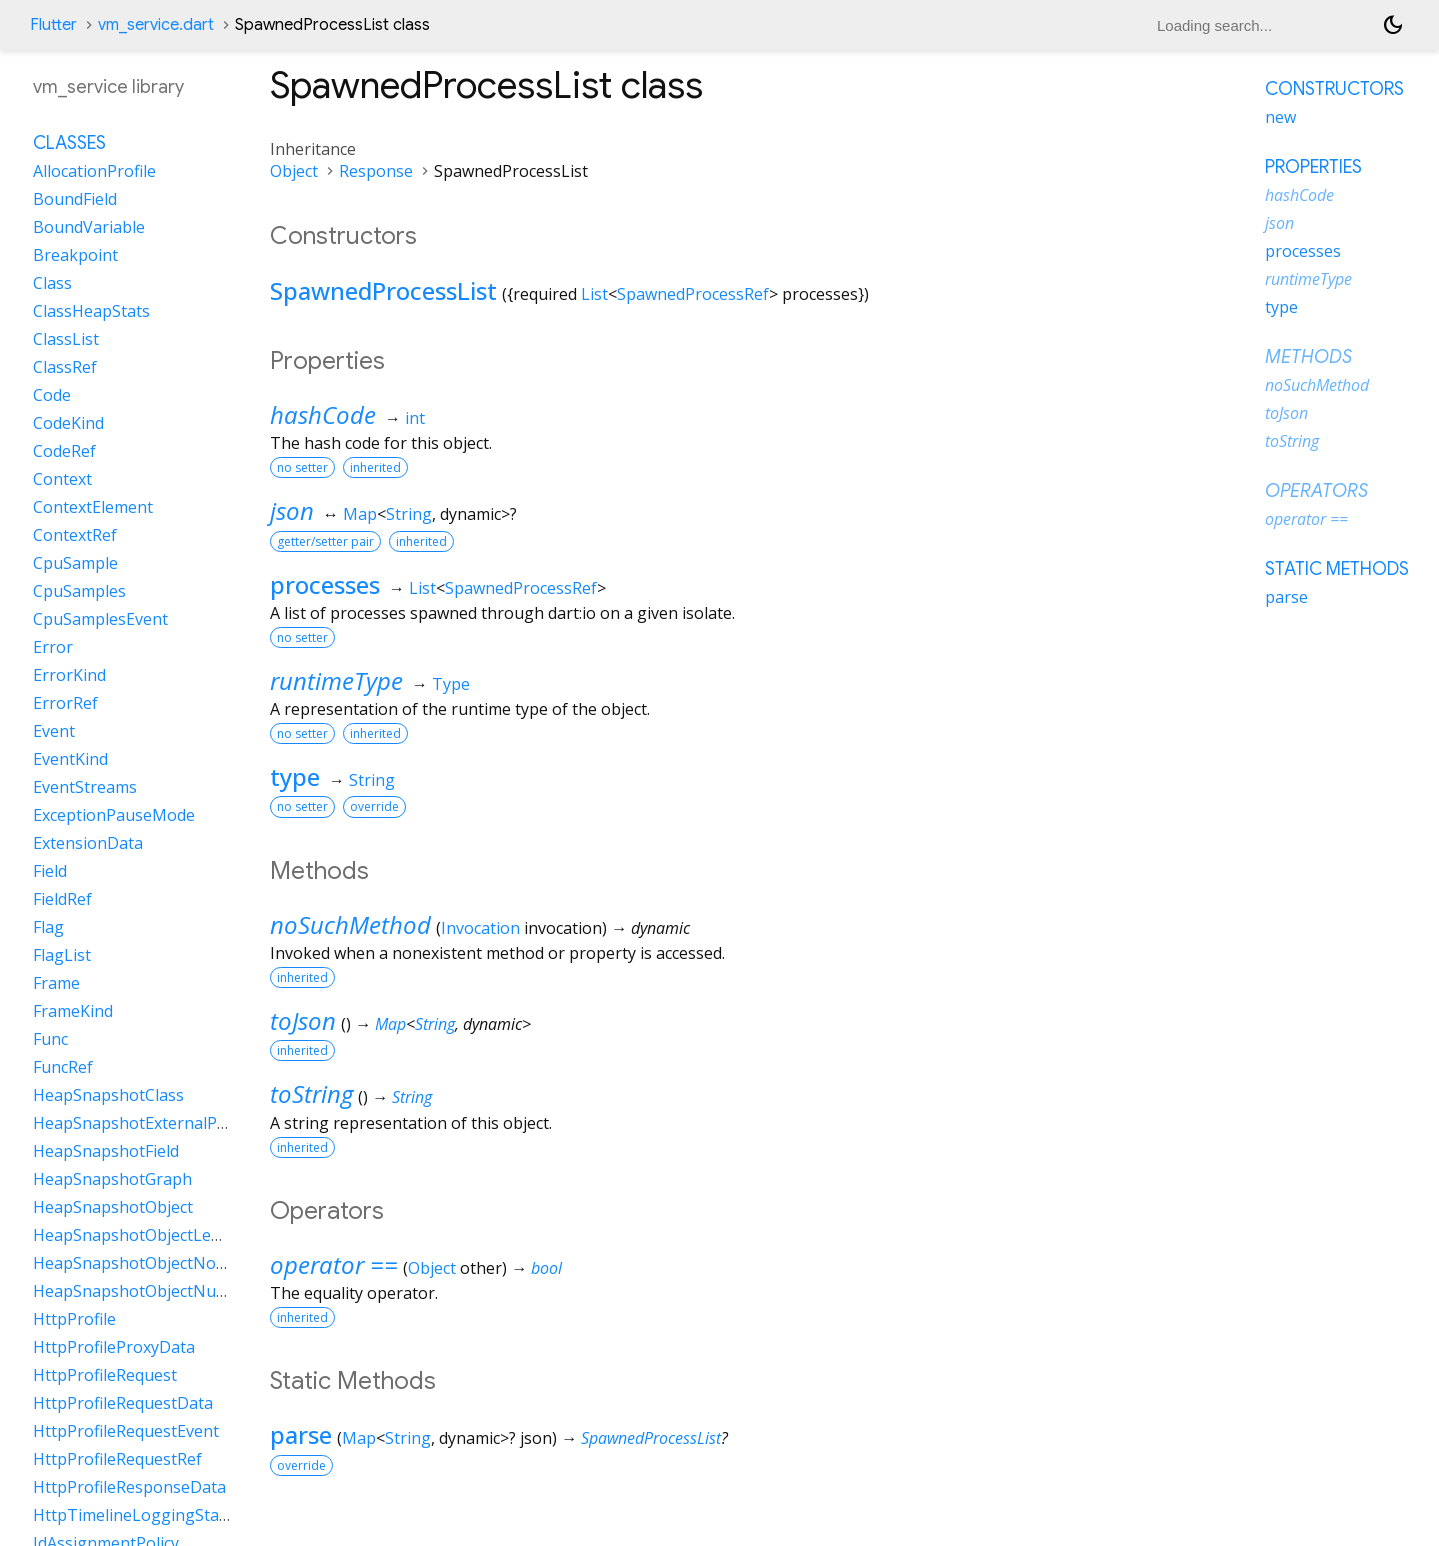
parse (301, 1434)
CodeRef (64, 451)
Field (50, 871)
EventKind (70, 759)
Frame (56, 983)
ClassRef (65, 367)
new (1280, 117)
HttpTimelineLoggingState (133, 1515)
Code (52, 395)
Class (52, 283)
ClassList (66, 339)
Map (360, 514)
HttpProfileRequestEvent (126, 1431)
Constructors (1334, 89)
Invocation (480, 928)
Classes (69, 143)
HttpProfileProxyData (114, 1347)
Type (451, 684)
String (409, 514)
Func (50, 1039)
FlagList (62, 955)
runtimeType (336, 680)
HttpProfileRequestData (123, 1403)
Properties (1313, 167)
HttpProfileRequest (105, 1375)
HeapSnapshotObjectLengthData (158, 1235)
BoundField (75, 199)
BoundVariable (89, 227)
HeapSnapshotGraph (112, 1179)
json (292, 510)
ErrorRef (65, 703)
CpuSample (75, 563)
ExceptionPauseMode (114, 815)
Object (294, 171)
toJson (303, 1020)
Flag (48, 927)
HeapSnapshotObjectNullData (146, 1291)
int (415, 418)
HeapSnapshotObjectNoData (142, 1263)
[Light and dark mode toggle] (1393, 25)
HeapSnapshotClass (108, 1095)
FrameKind (73, 1011)
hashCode (323, 414)
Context (62, 479)
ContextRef (75, 535)
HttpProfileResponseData (129, 1487)
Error (53, 647)
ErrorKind (69, 675)
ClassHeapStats (91, 311)
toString (311, 1093)
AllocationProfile (94, 171)
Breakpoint (75, 255)
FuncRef (63, 1067)
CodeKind (68, 423)
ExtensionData (88, 843)
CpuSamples (79, 591)
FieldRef (62, 899)
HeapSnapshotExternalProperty (153, 1123)
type (295, 776)
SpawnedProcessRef (693, 294)
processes (325, 584)
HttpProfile (74, 1319)
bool (546, 1268)
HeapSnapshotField (106, 1151)
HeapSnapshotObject (113, 1207)
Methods (1308, 357)
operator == (334, 1264)
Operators (1316, 491)
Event (54, 731)
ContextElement (93, 507)
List (594, 294)
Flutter (53, 25)
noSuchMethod (350, 924)
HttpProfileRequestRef (117, 1459)
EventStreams (85, 787)
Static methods (1337, 569)
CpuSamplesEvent (100, 619)
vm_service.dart (156, 25)
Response (376, 171)
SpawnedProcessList (383, 290)
